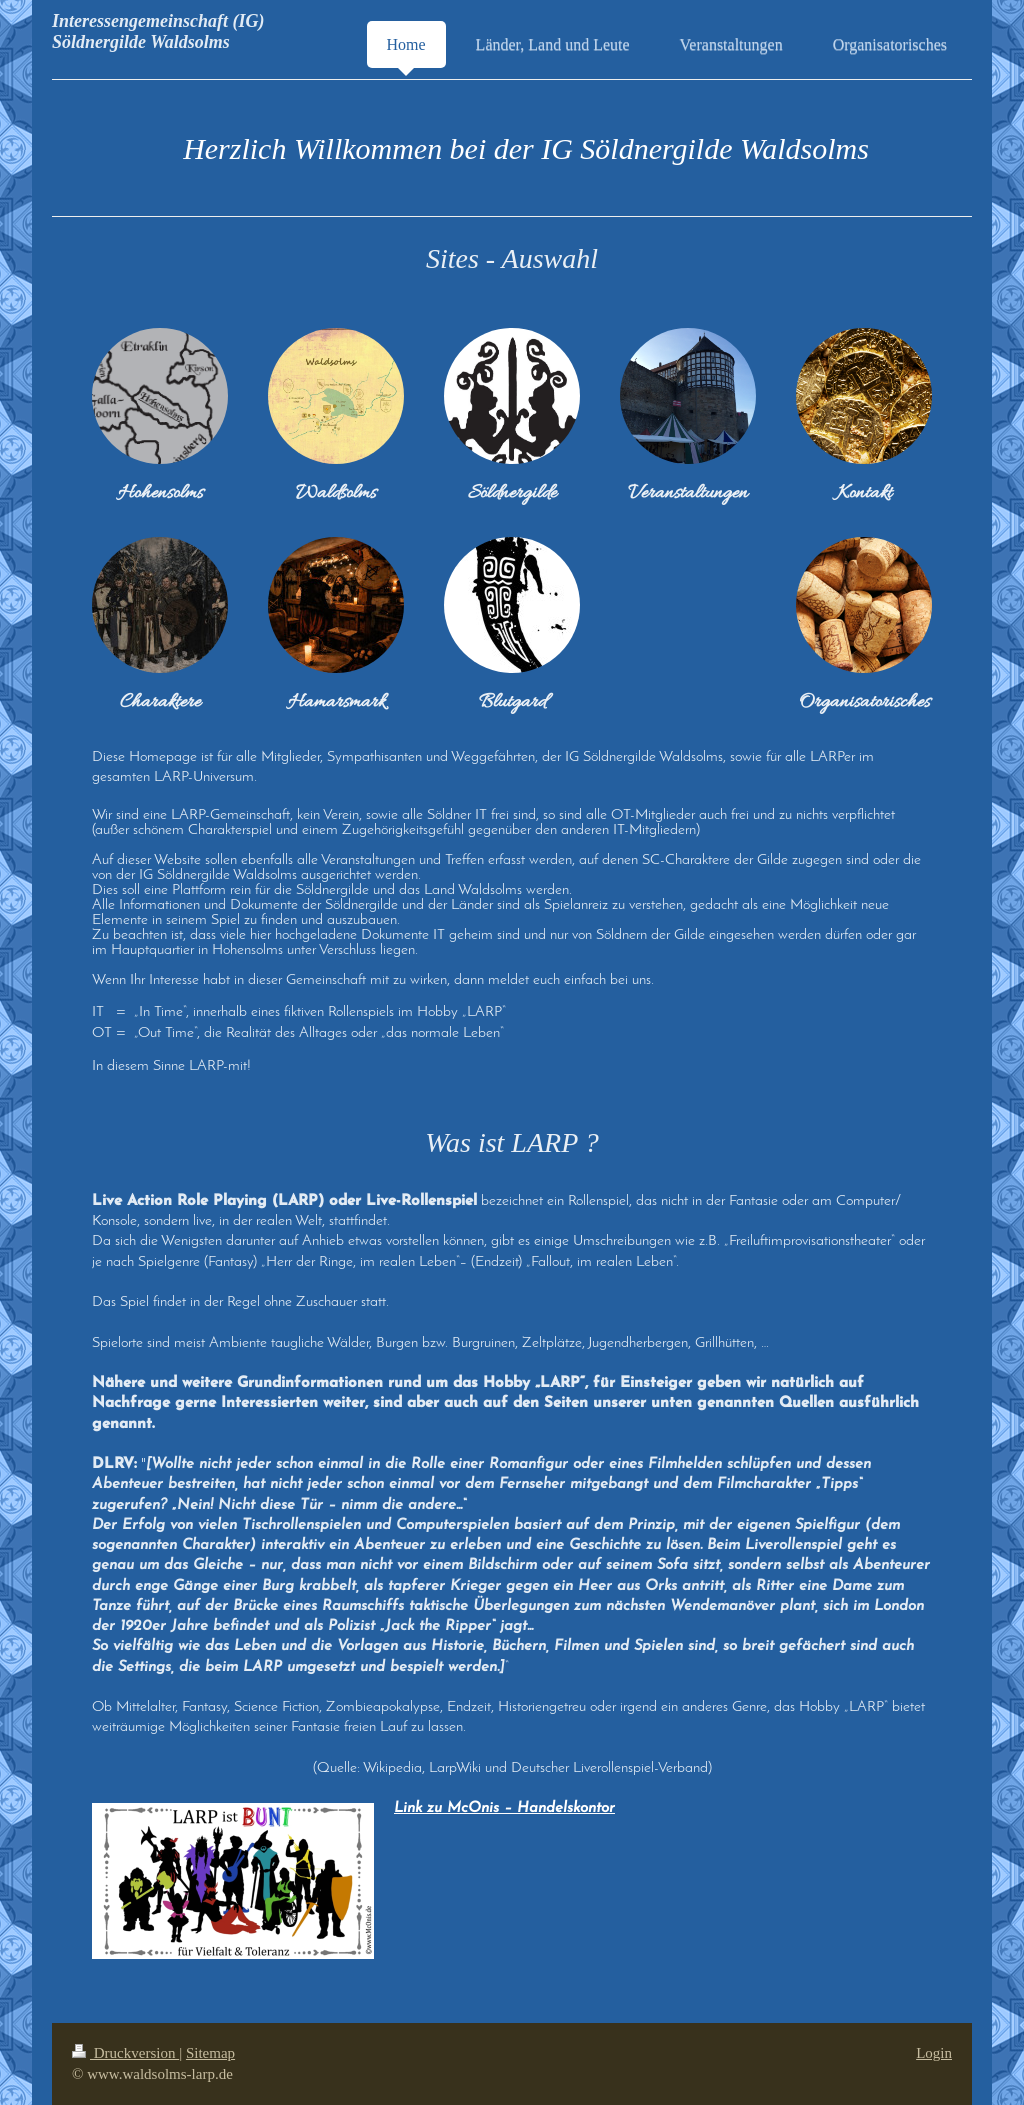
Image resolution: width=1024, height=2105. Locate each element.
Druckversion (125, 2053)
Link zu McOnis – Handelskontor (504, 1808)
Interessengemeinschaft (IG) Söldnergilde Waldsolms (158, 31)
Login (934, 2053)
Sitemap (210, 2053)
